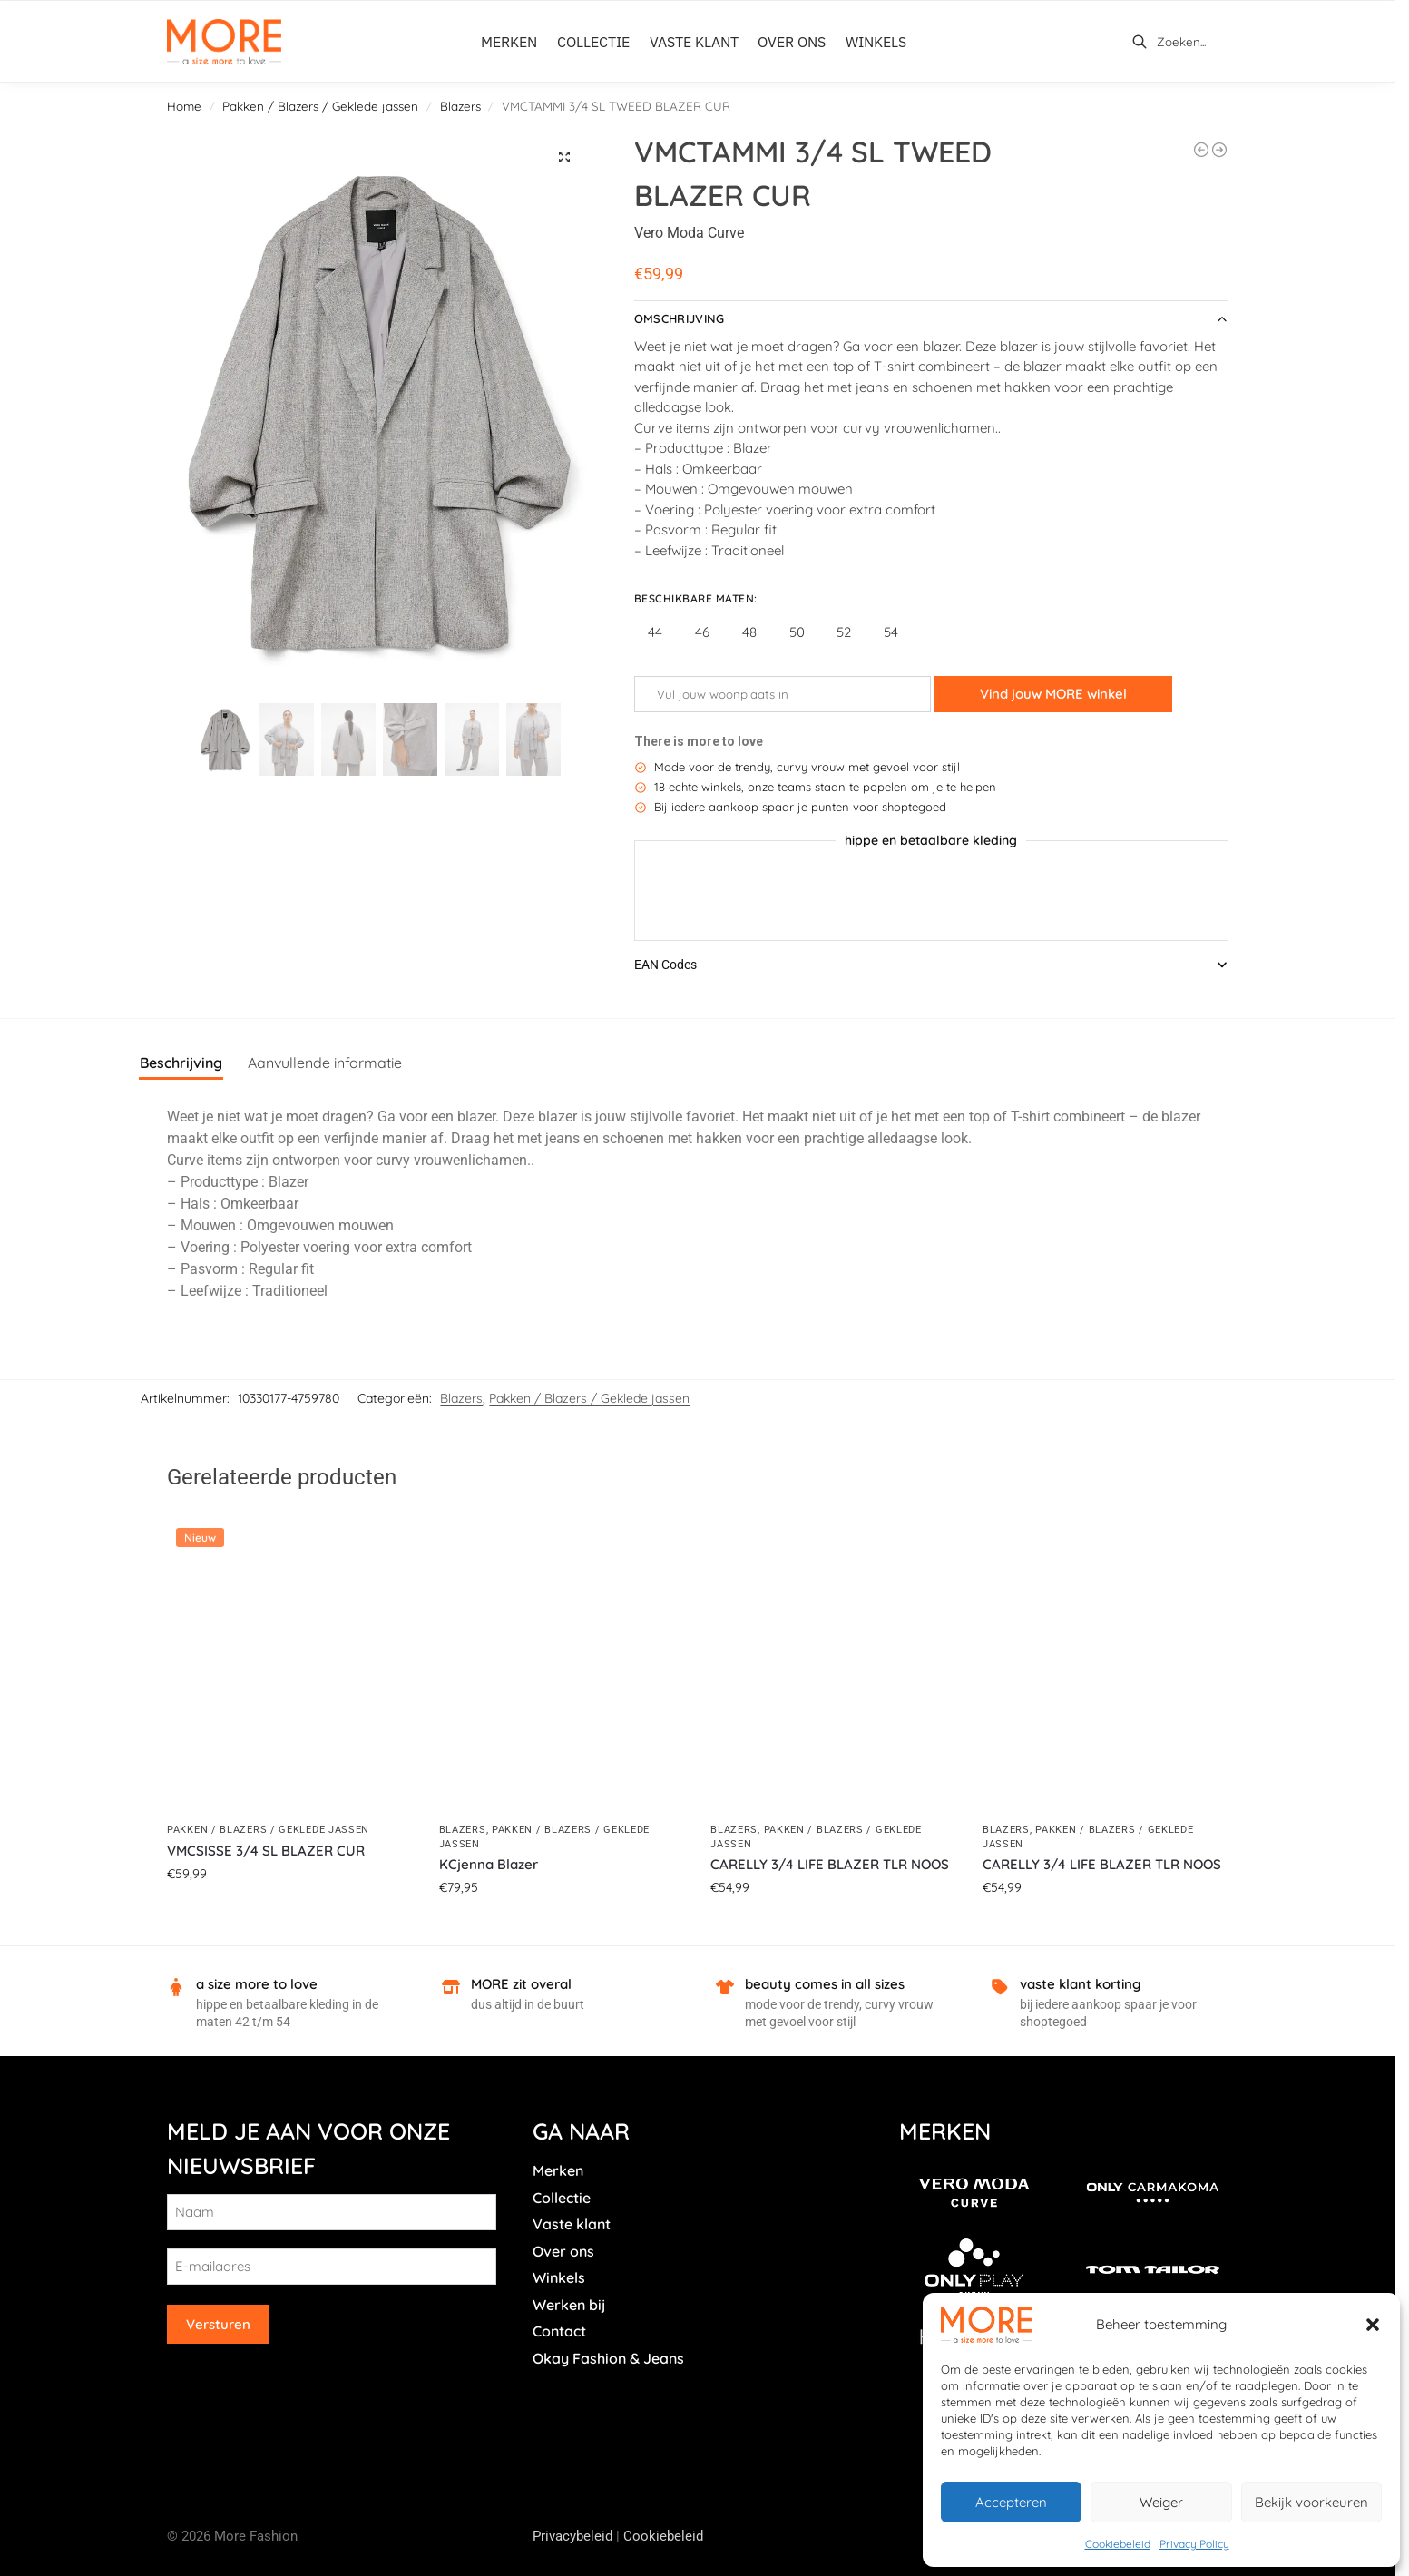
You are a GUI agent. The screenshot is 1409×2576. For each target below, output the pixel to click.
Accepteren (1011, 2502)
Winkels (559, 2277)
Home (184, 105)
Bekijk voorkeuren (1311, 2502)
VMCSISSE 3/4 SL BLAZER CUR (266, 1850)
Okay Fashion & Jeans (608, 2358)
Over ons (563, 2251)
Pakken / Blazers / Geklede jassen (320, 105)
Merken (558, 2170)
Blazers (460, 105)
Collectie (562, 2198)
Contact (559, 2331)
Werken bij (569, 2305)
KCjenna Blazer (488, 1864)
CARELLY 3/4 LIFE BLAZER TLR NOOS (829, 1864)
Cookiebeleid (1117, 2544)
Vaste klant (572, 2224)
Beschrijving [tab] (181, 1062)
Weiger (1161, 2502)
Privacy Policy (1194, 2544)
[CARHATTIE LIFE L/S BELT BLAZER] (1219, 150)
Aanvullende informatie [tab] (325, 1062)
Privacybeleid (572, 2536)
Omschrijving (679, 318)
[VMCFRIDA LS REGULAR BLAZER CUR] (1201, 150)
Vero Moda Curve (689, 232)
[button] (1373, 2325)
